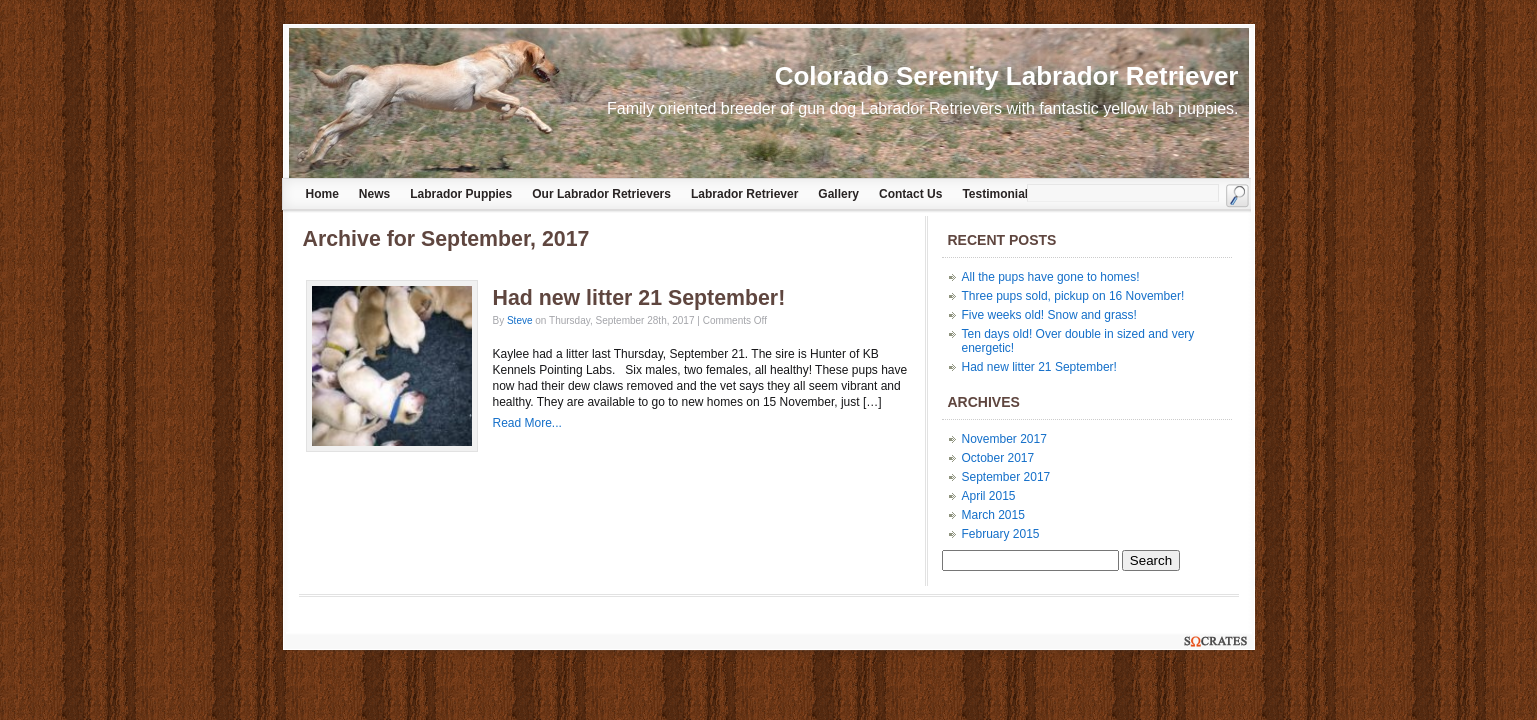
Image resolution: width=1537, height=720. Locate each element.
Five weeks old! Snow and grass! (1049, 315)
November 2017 (1004, 439)
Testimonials (998, 194)
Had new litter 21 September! (639, 298)
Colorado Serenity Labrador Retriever (1007, 76)
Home (322, 194)
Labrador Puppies (461, 194)
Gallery (838, 194)
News (374, 194)
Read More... (527, 423)
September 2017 (1006, 477)
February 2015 (1001, 534)
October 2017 (998, 458)
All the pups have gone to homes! (1051, 277)
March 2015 (993, 515)
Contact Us (910, 194)
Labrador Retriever (744, 194)
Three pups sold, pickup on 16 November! (1073, 296)
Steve (520, 320)
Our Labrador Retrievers (601, 194)
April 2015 (989, 496)
